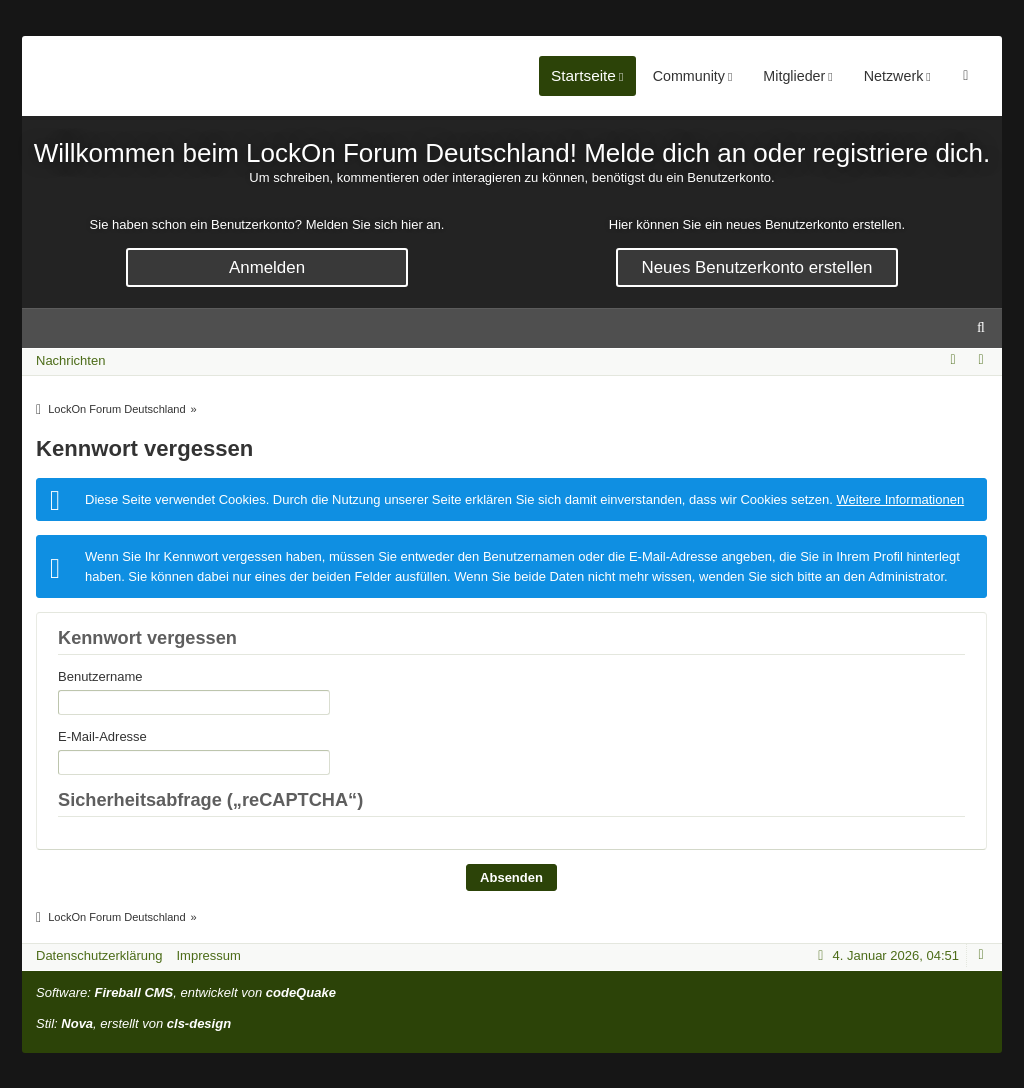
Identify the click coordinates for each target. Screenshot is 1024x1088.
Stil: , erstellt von (133, 1023)
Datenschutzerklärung (99, 955)
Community (775, 76)
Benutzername (100, 676)
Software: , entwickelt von (186, 992)
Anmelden (267, 267)
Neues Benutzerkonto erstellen (757, 267)
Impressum (208, 955)
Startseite (670, 76)
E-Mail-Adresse (102, 736)
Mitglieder (881, 76)
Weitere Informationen (900, 499)
